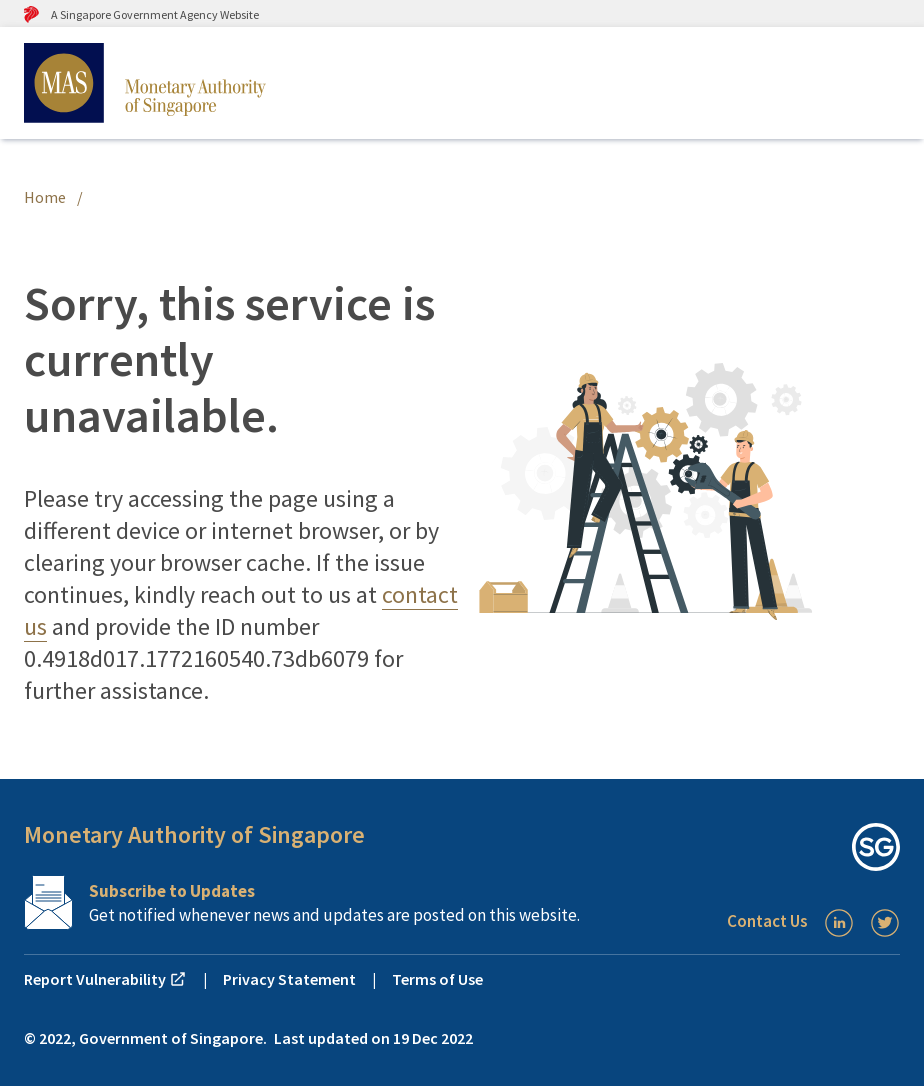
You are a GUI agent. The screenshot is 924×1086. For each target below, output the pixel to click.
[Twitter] (885, 923)
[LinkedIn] (839, 923)
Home (45, 197)
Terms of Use (437, 979)
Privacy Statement (289, 979)
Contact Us (767, 921)
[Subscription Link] (314, 902)
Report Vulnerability (105, 979)
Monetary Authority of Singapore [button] (194, 834)
